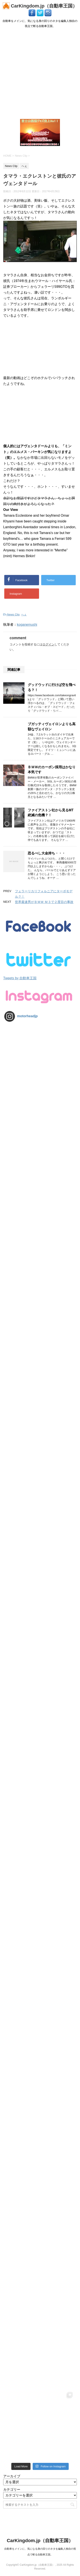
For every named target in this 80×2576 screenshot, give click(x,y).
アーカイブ (11, 2476)
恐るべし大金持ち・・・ (46, 853)
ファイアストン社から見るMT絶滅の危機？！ (51, 812)
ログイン (48, 644)
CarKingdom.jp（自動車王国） (40, 6)
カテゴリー (11, 2489)
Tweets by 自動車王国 (19, 978)
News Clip (13, 614)
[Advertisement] (40, 73)
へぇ (24, 614)
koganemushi (27, 624)
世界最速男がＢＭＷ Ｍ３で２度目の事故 (44, 902)
